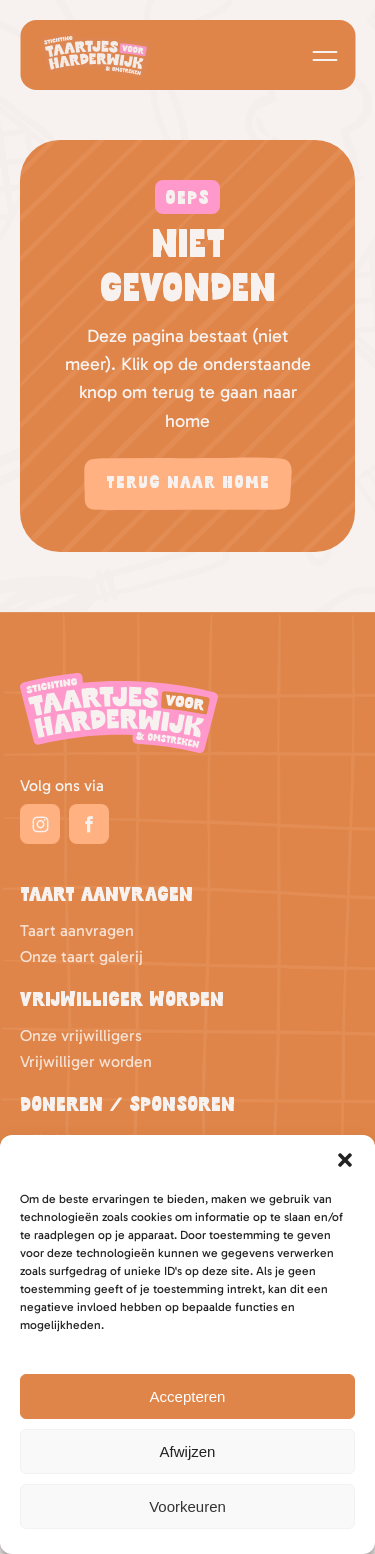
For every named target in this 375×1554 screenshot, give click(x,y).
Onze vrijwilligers (81, 1035)
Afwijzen (188, 1451)
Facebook (89, 824)
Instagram (40, 824)
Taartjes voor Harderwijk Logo (119, 713)
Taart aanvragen (77, 930)
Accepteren (188, 1396)
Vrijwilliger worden (86, 1061)
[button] (345, 1160)
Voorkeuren (187, 1506)
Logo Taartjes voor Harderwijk (95, 55)
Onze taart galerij (81, 956)
